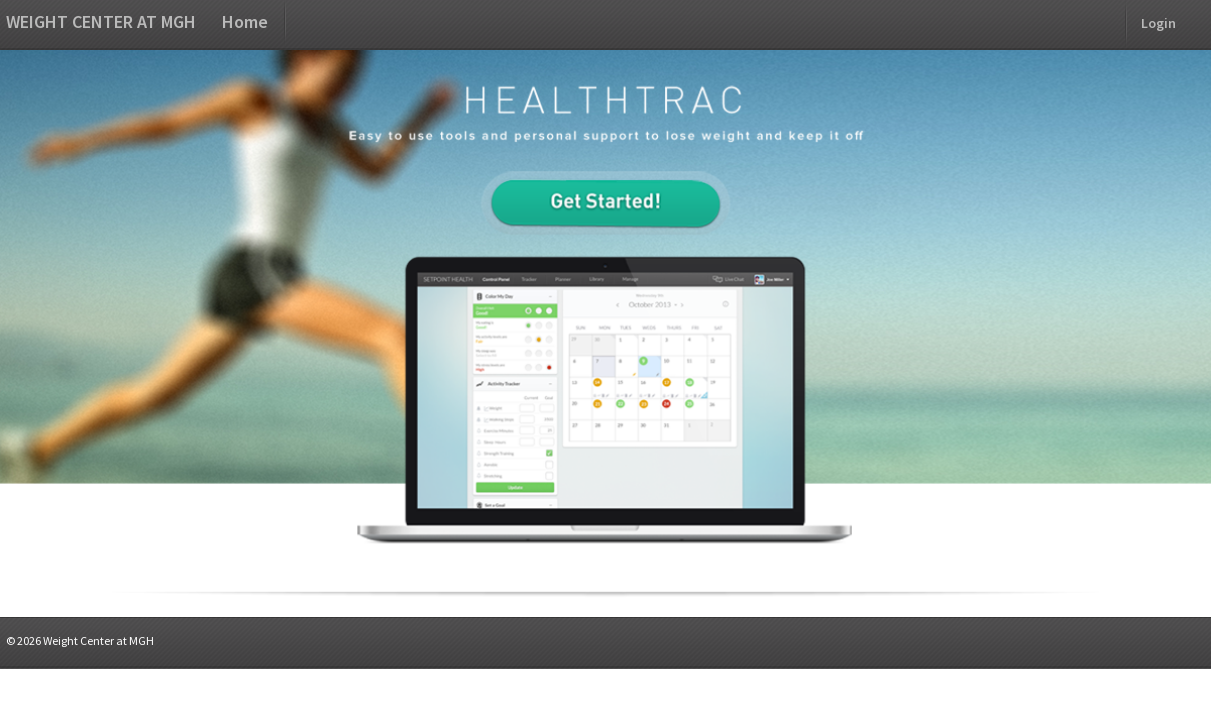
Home (245, 21)
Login (1158, 23)
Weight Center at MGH (101, 21)
